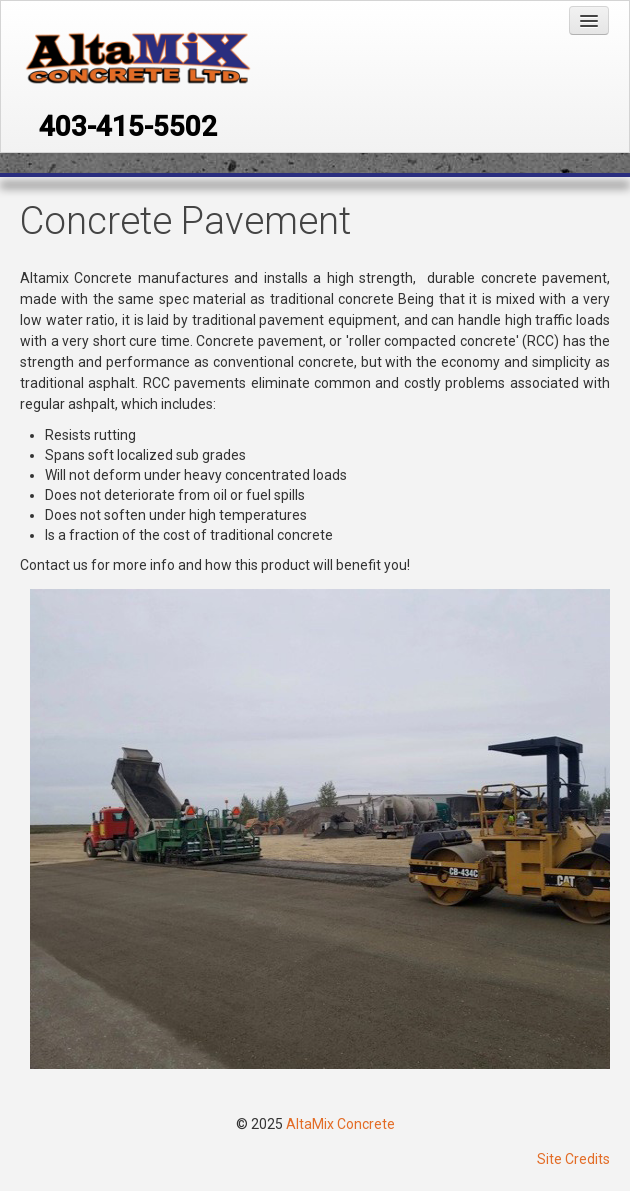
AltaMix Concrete (340, 1124)
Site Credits (573, 1159)
